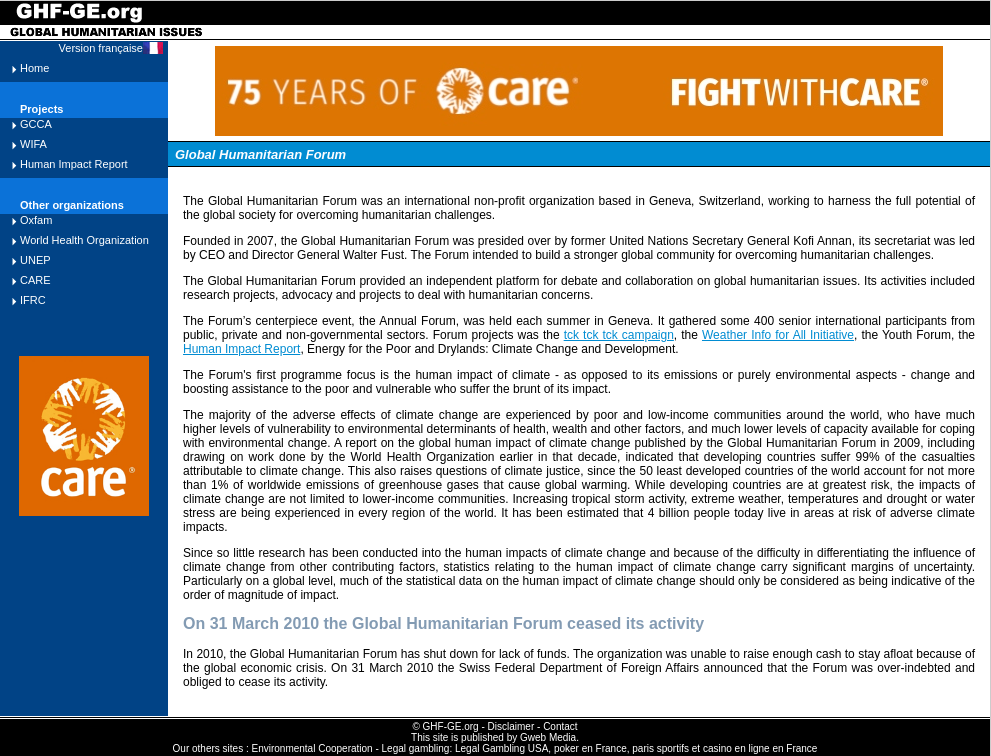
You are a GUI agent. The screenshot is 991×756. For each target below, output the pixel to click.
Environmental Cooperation (311, 748)
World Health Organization (84, 240)
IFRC (33, 300)
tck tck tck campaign (619, 335)
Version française (101, 48)
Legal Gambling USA (501, 748)
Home (34, 68)
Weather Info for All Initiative (778, 335)
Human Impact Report (74, 164)
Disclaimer (511, 726)
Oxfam (36, 220)
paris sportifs (660, 748)
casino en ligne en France (760, 748)
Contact (560, 726)
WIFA (33, 144)
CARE (35, 280)
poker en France (590, 748)
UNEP (35, 260)
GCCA (36, 124)
